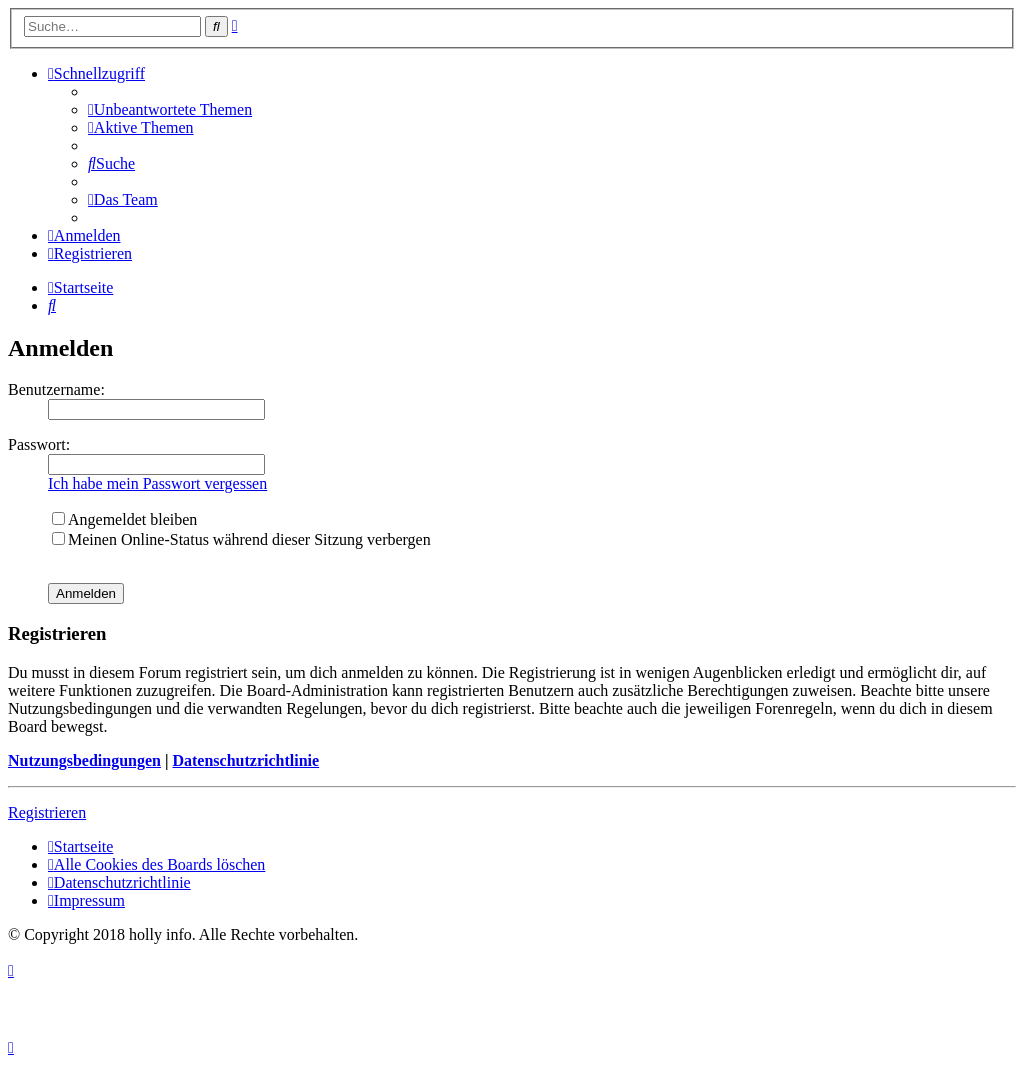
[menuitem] (170, 109)
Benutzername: (56, 389)
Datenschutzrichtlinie (245, 760)
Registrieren (47, 812)
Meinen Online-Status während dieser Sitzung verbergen (241, 539)
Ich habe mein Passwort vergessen (157, 483)
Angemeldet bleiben (124, 519)
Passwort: (39, 444)
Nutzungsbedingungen (84, 760)
